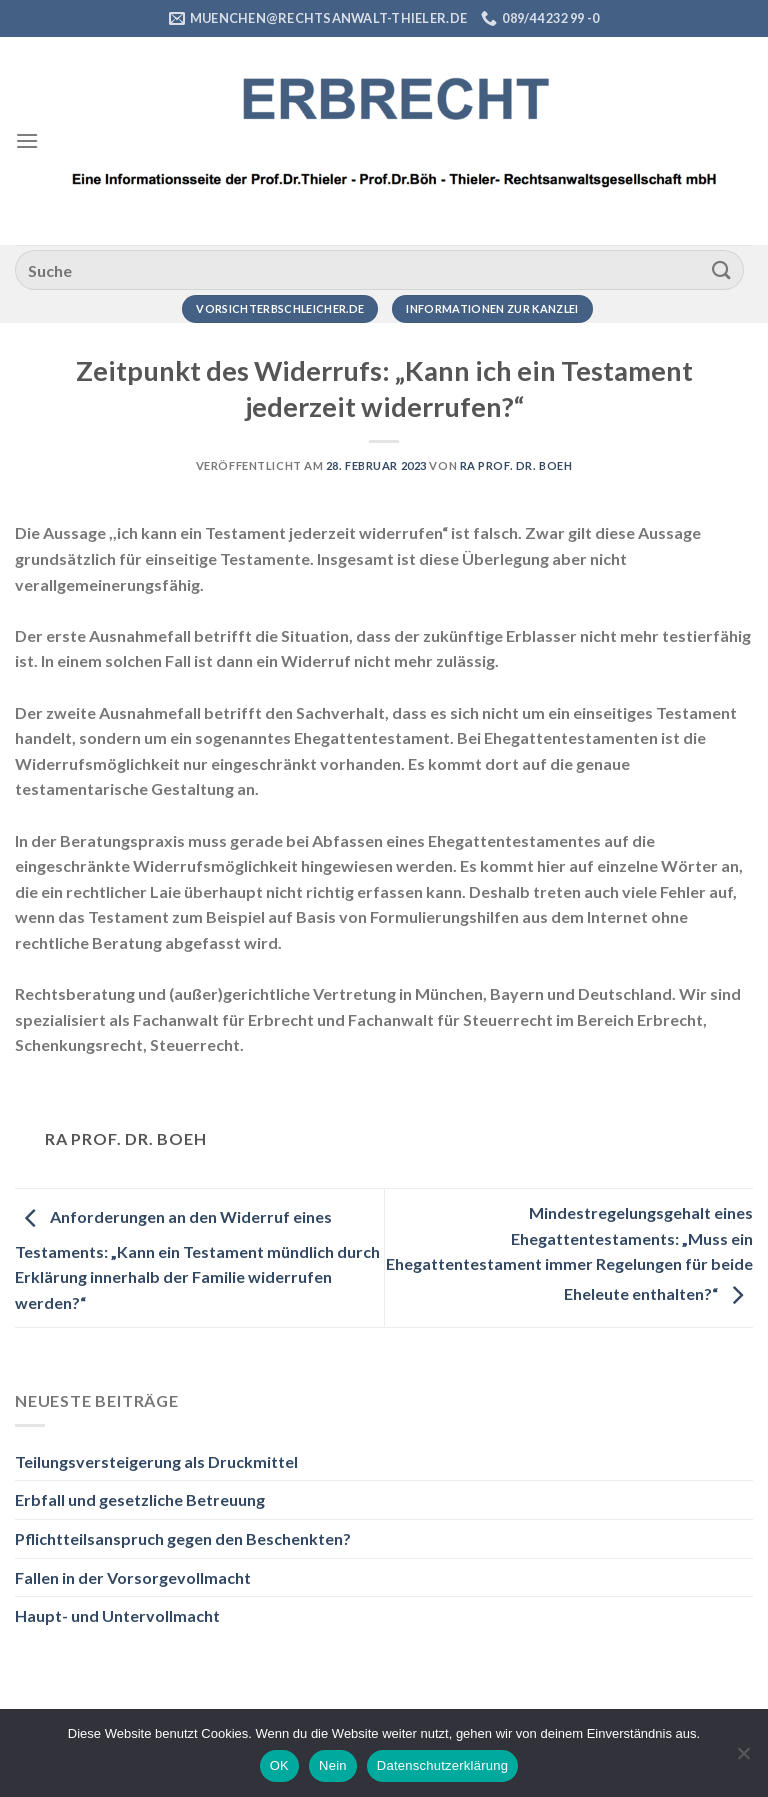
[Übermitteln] (722, 269)
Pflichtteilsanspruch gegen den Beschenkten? (183, 1538)
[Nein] (743, 1759)
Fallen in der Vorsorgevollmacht (133, 1577)
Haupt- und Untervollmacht (117, 1615)
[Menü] (27, 140)
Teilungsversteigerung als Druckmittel (156, 1461)
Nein (333, 1765)
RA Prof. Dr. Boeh (516, 465)
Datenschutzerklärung (442, 1765)
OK (279, 1765)
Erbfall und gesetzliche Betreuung (140, 1499)
